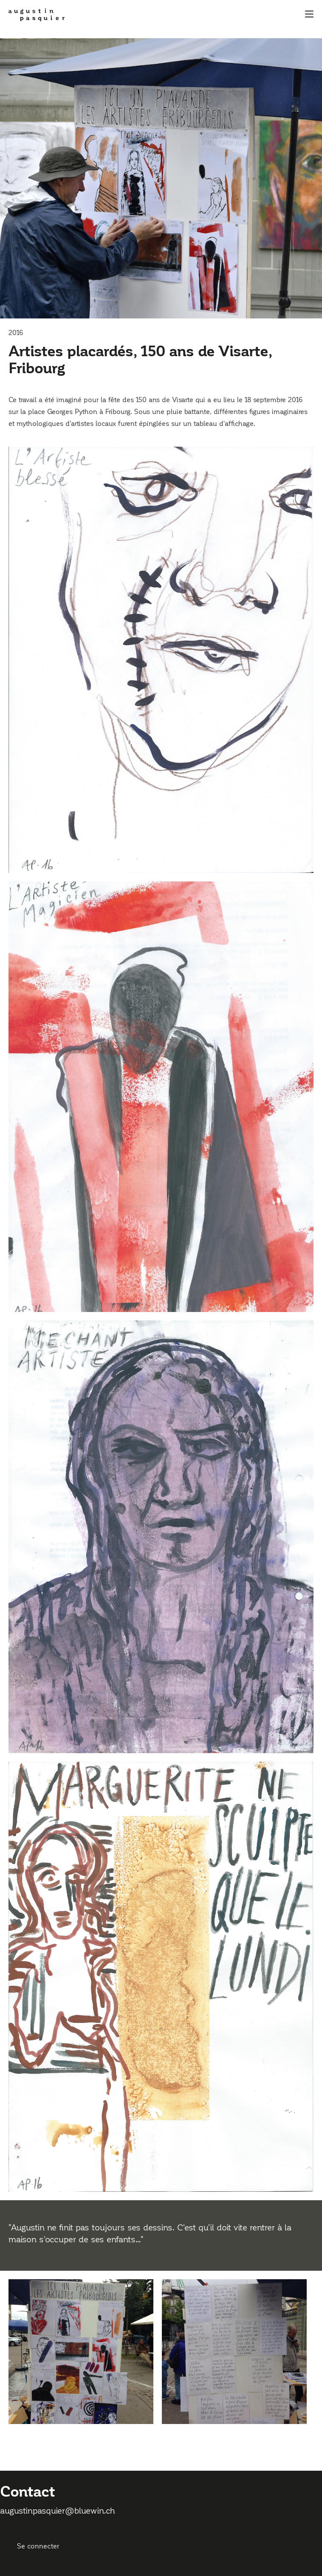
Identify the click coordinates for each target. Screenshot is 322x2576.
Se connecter (38, 2546)
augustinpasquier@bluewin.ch (57, 2510)
